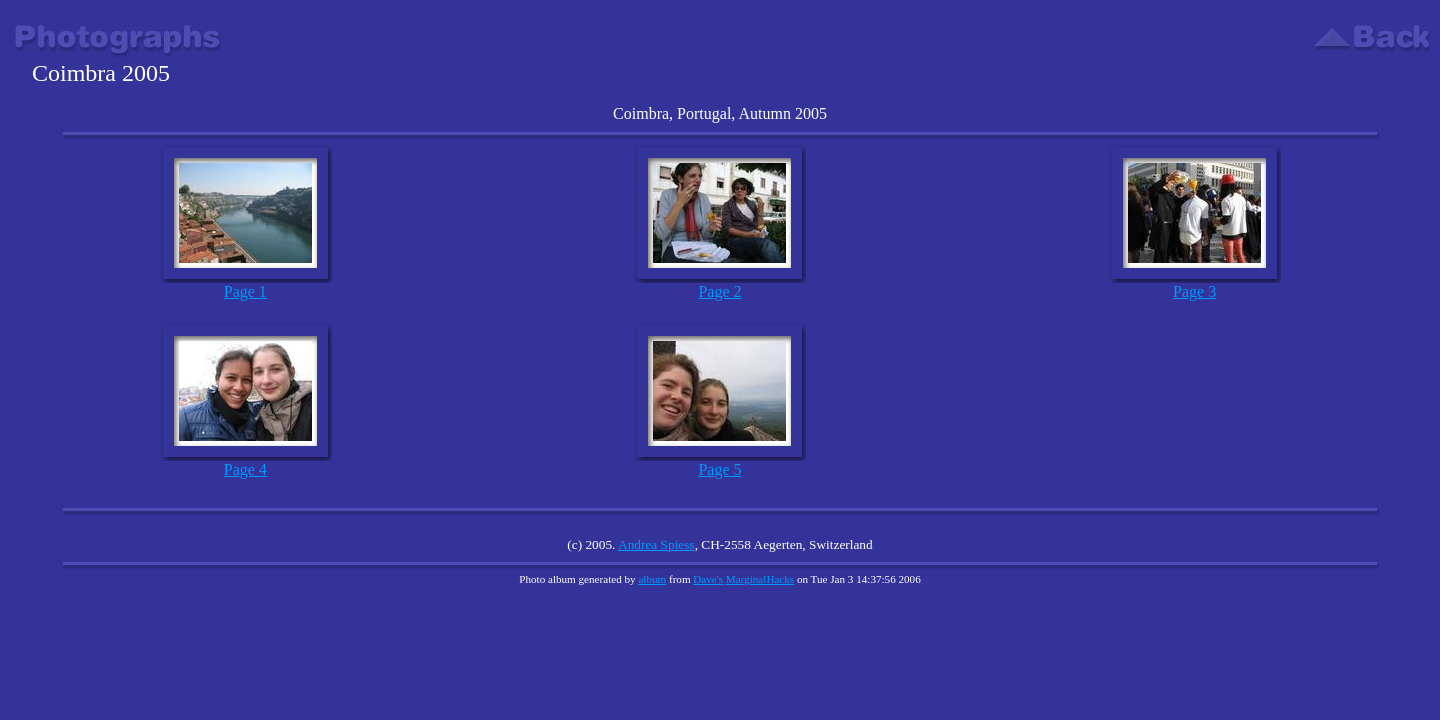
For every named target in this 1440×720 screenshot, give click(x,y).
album (652, 579)
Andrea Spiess (656, 544)
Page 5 (719, 469)
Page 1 (245, 291)
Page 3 (1194, 291)
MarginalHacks (760, 579)
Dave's (708, 579)
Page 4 (245, 469)
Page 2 (719, 291)
